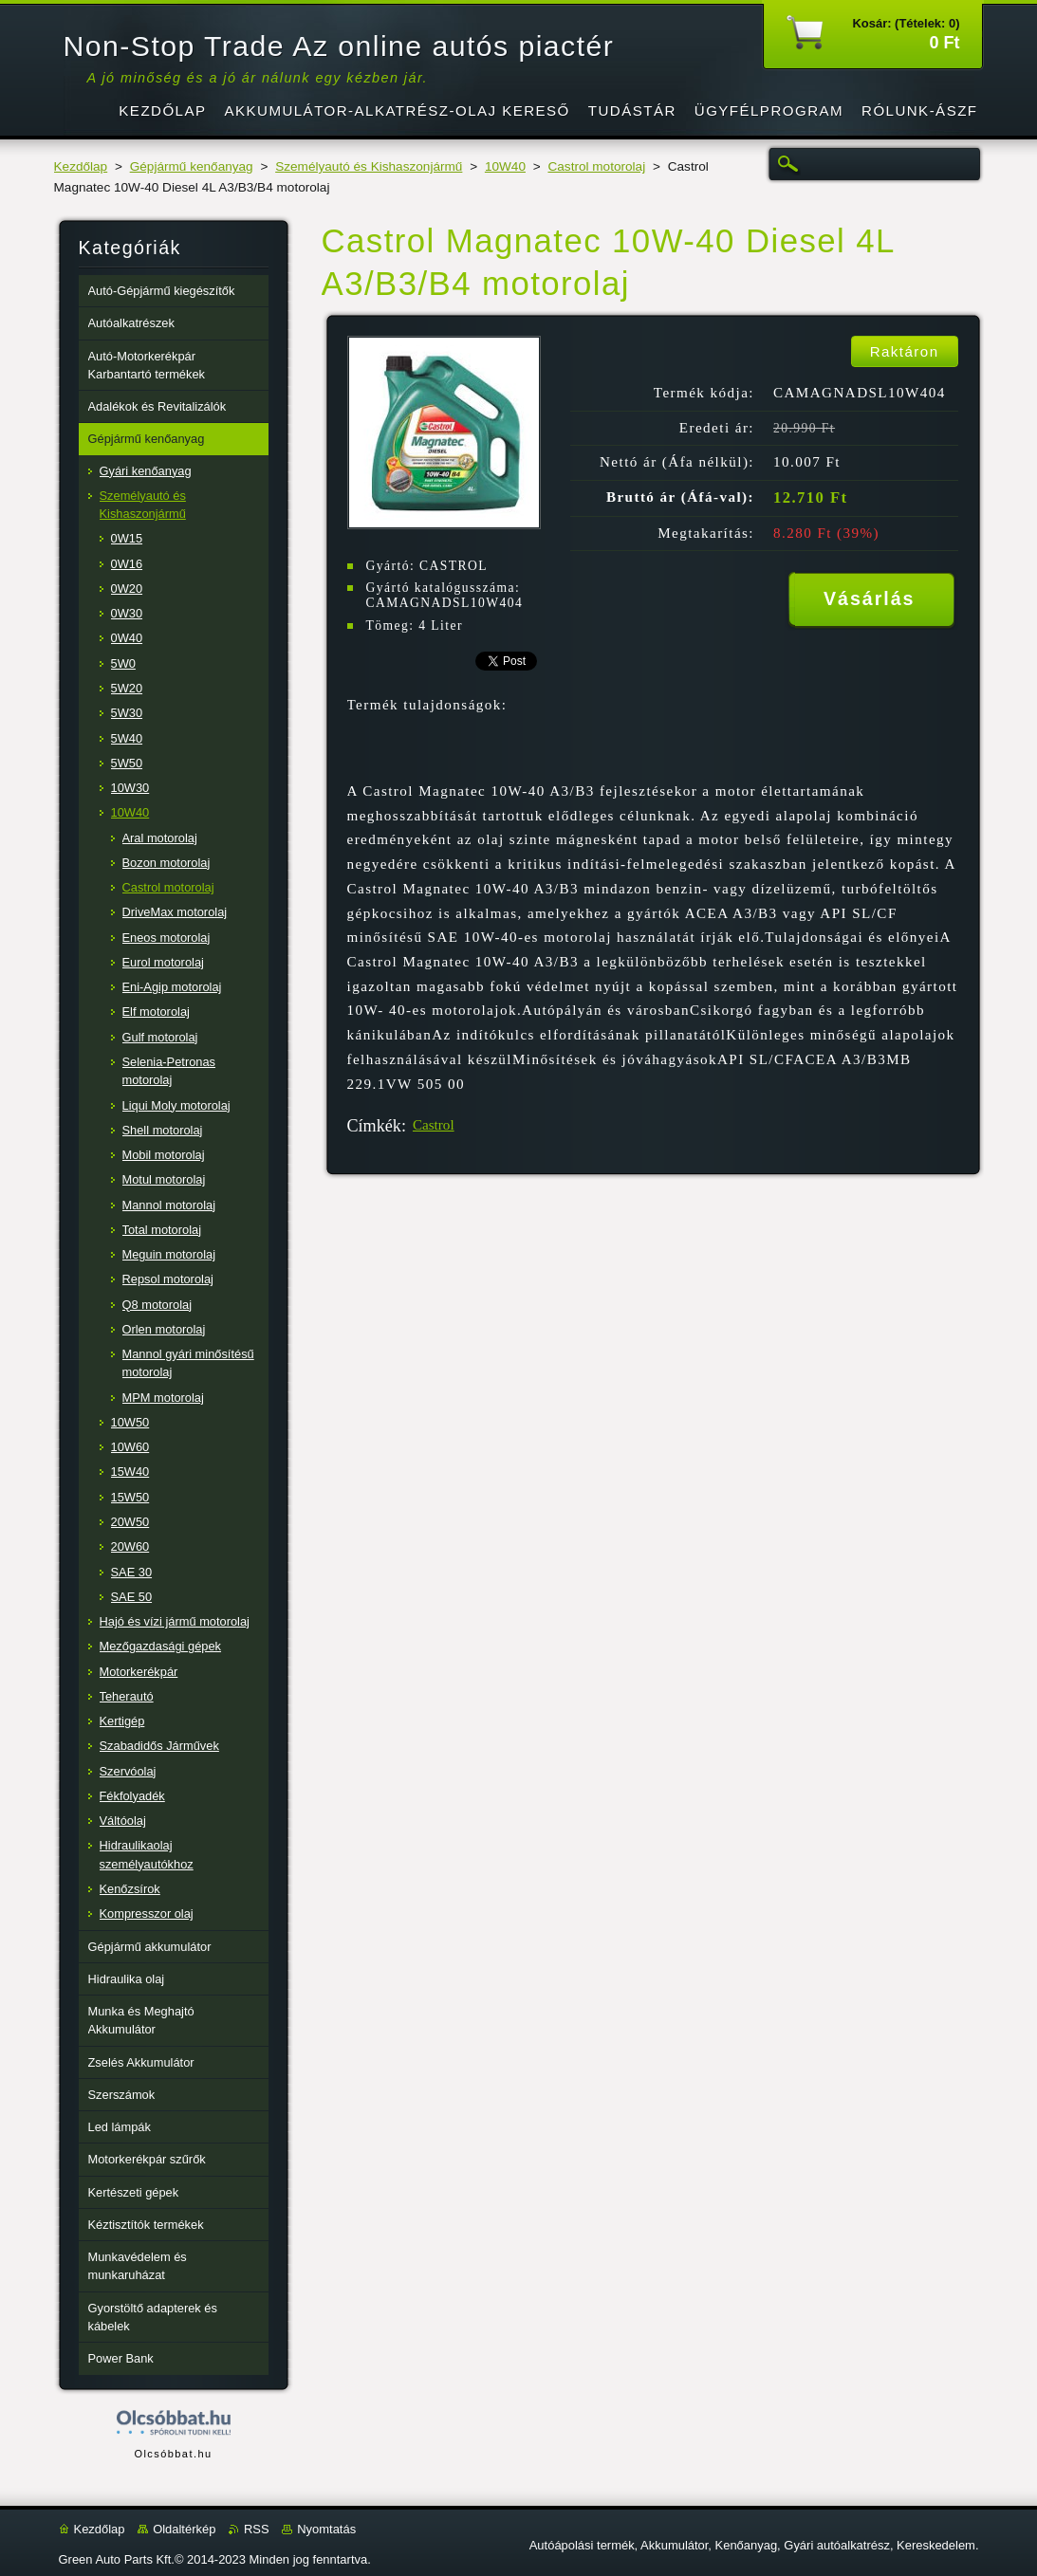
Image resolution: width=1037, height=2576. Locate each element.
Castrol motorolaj (596, 166)
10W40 (505, 166)
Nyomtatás (326, 2529)
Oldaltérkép (184, 2529)
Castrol (433, 1124)
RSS (256, 2529)
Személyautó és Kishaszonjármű (368, 166)
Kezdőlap (81, 166)
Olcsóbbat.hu (173, 2453)
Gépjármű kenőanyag (191, 166)
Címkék (374, 1125)
